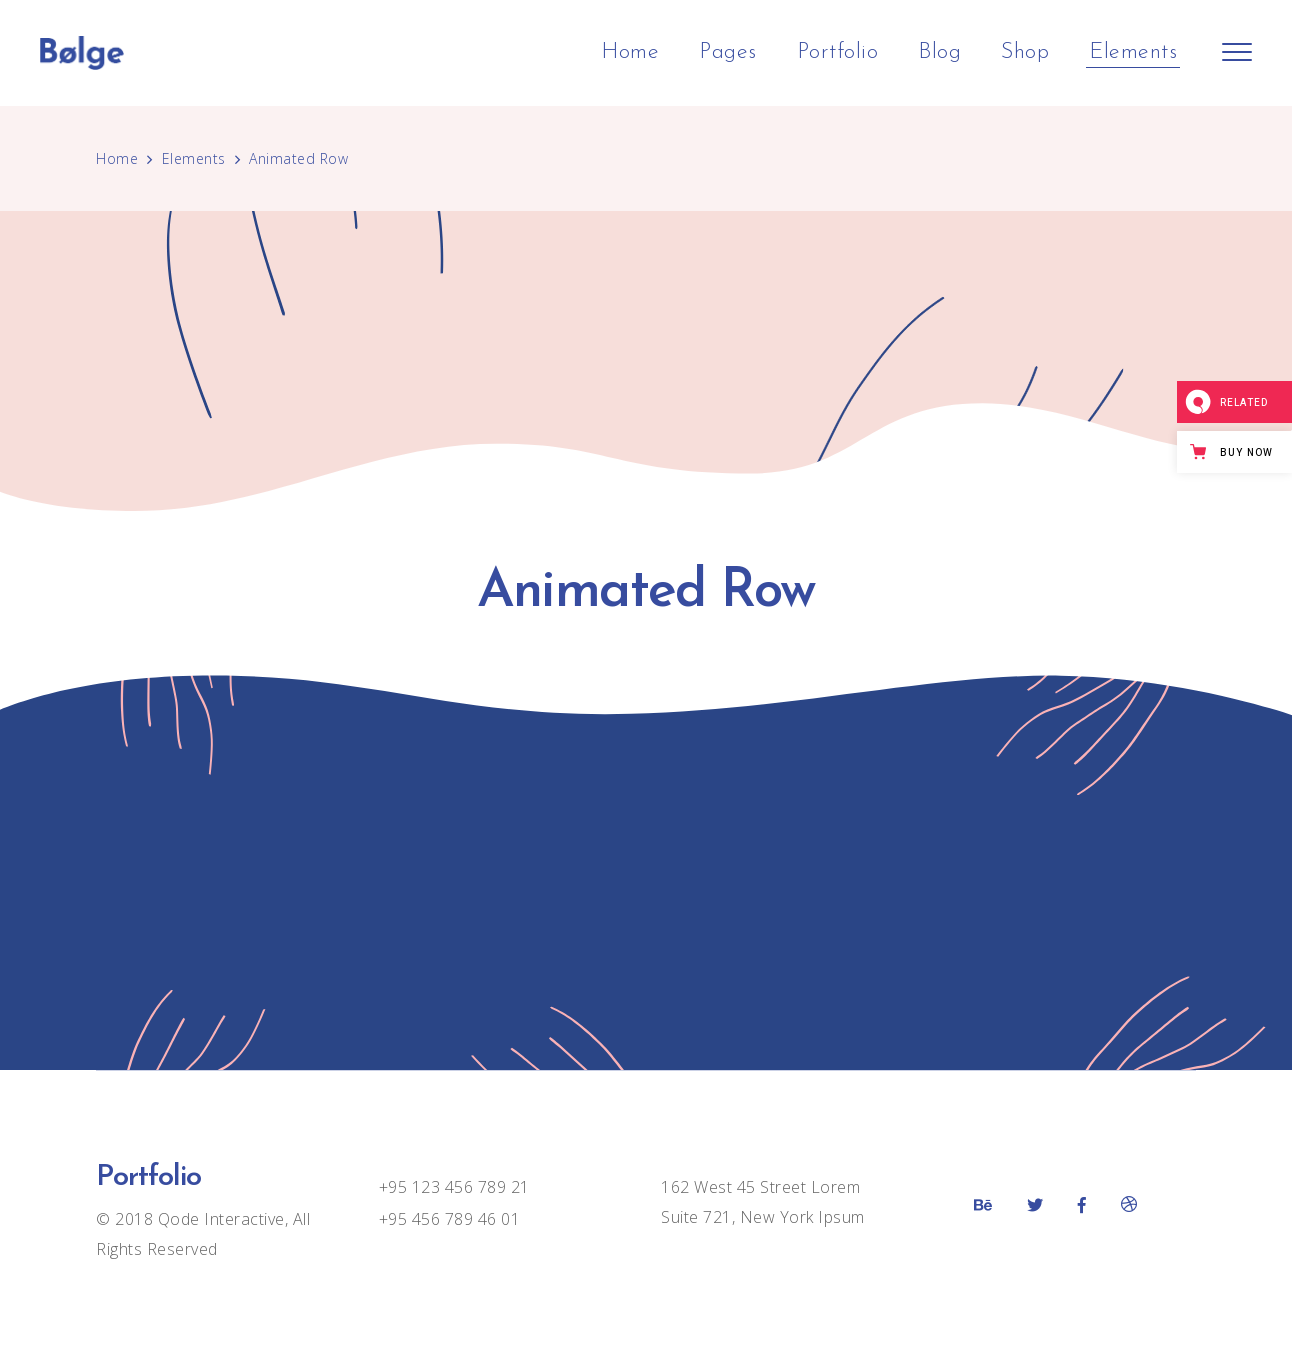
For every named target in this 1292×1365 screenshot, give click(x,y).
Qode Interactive (219, 1219)
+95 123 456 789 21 (454, 1187)
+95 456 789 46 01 (450, 1219)
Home (117, 158)
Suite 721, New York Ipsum (763, 1217)
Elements (194, 158)
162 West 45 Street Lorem (760, 1187)
